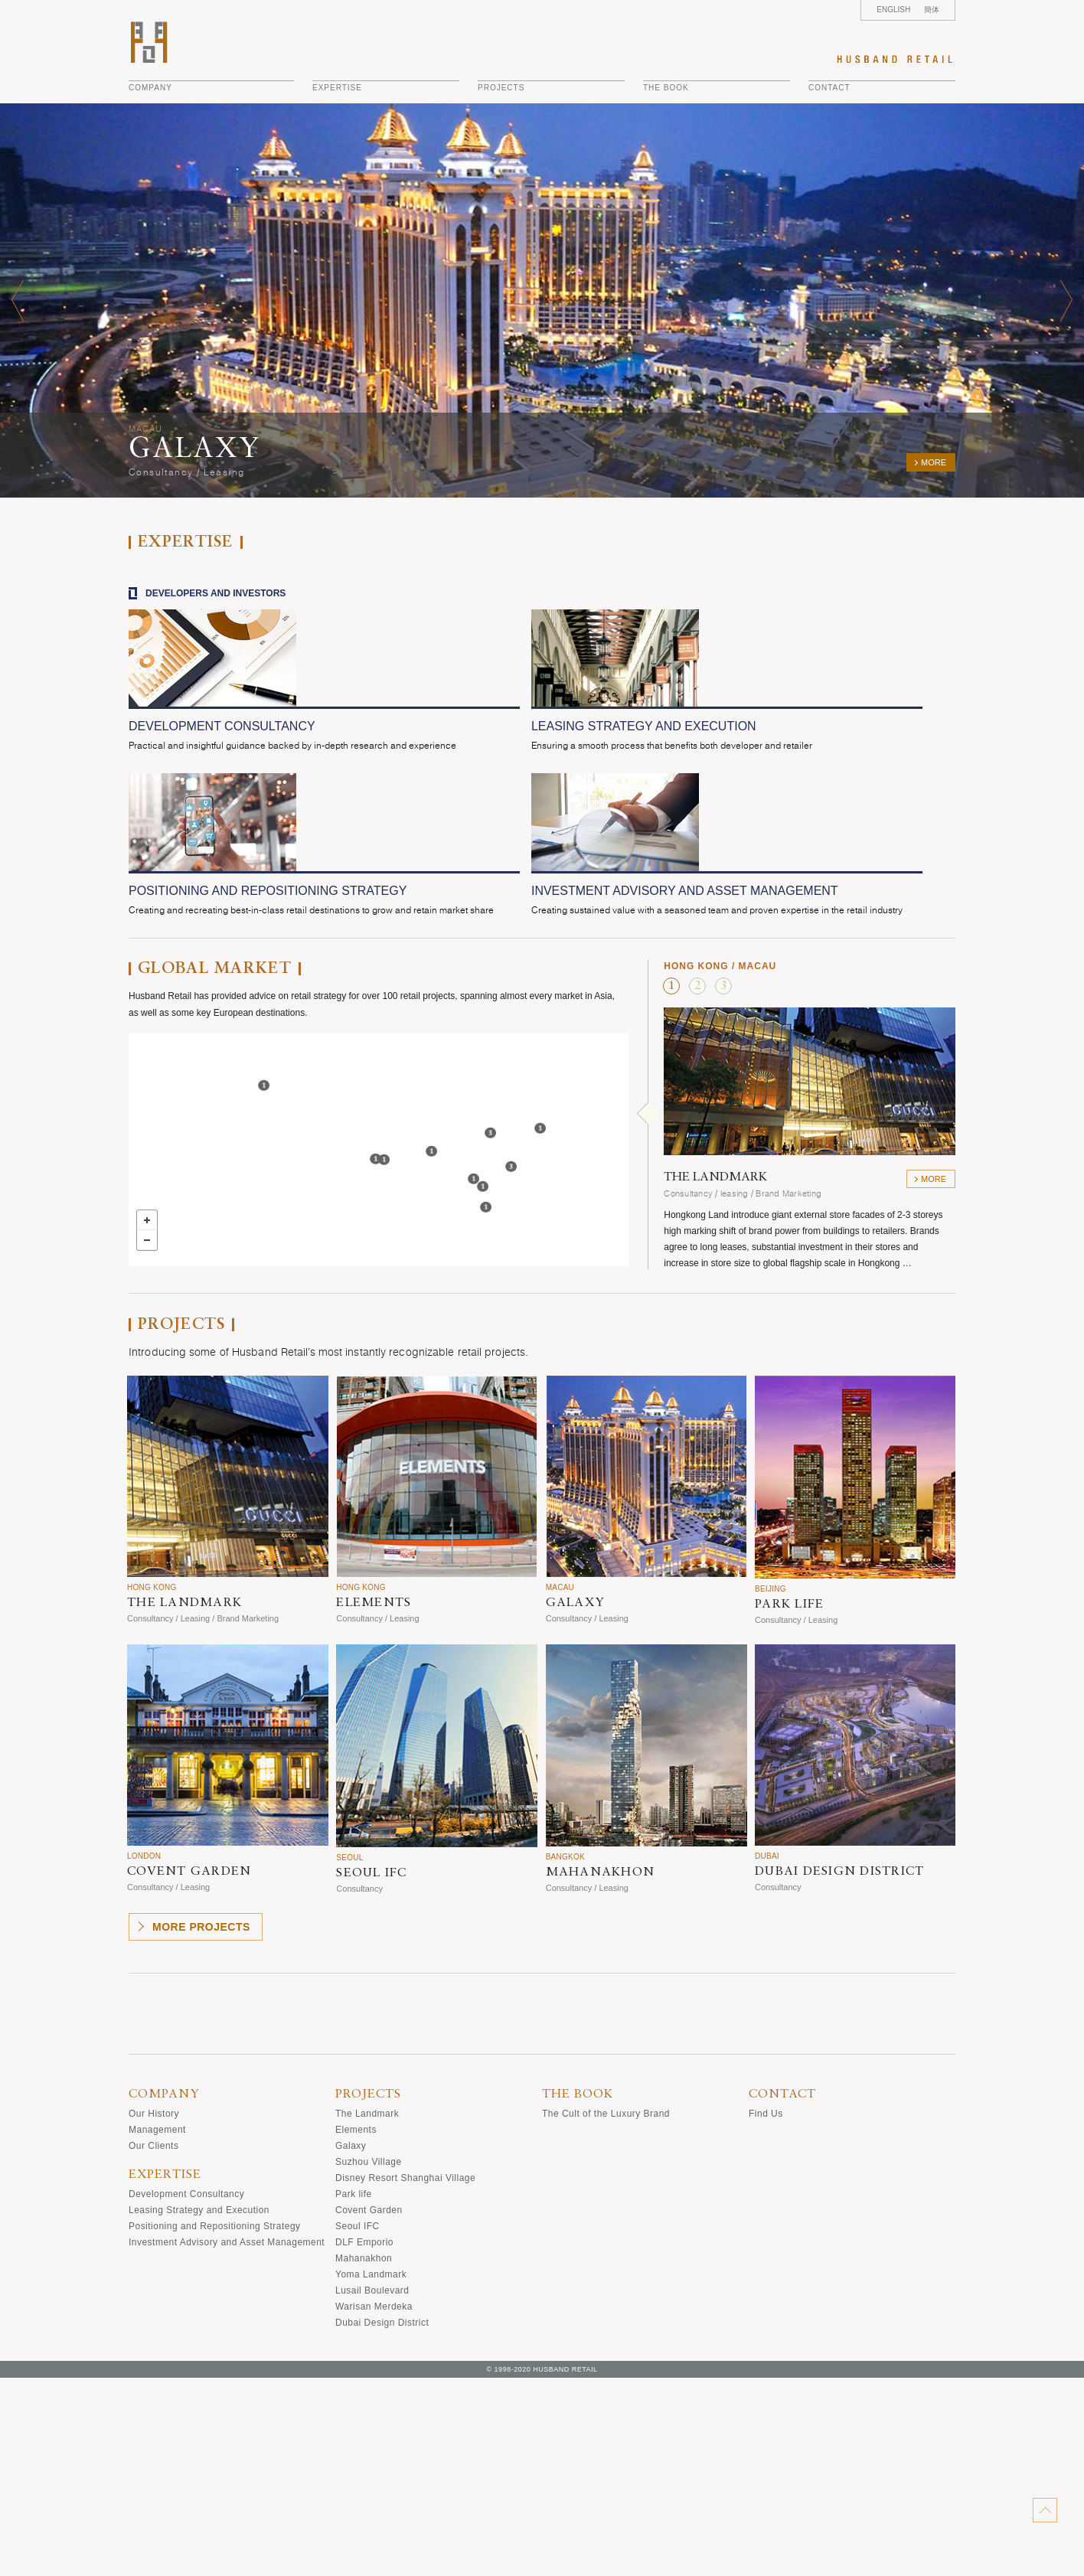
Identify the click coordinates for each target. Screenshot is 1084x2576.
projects (501, 87)
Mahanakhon (363, 2456)
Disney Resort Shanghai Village (405, 2376)
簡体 (931, 9)
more (933, 462)
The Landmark (367, 2312)
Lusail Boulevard (372, 2488)
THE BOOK (666, 87)
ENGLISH (893, 9)
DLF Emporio (364, 2440)
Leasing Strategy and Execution (199, 2408)
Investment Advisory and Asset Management (227, 2440)
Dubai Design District (382, 2521)
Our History (154, 2312)
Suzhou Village (368, 2360)
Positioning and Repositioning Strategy (215, 2424)
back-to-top (1045, 2510)
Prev (17, 300)
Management (157, 2328)
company (150, 87)
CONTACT (829, 87)
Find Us (766, 2312)
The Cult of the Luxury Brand (606, 2312)
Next (1066, 300)
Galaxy (350, 2344)
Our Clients (153, 2344)
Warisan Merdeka (374, 2504)
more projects (201, 2125)
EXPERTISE (337, 87)
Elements (356, 2328)
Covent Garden (369, 2408)
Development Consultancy (186, 2392)
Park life (353, 2392)
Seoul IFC (357, 2424)
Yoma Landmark (370, 2472)
